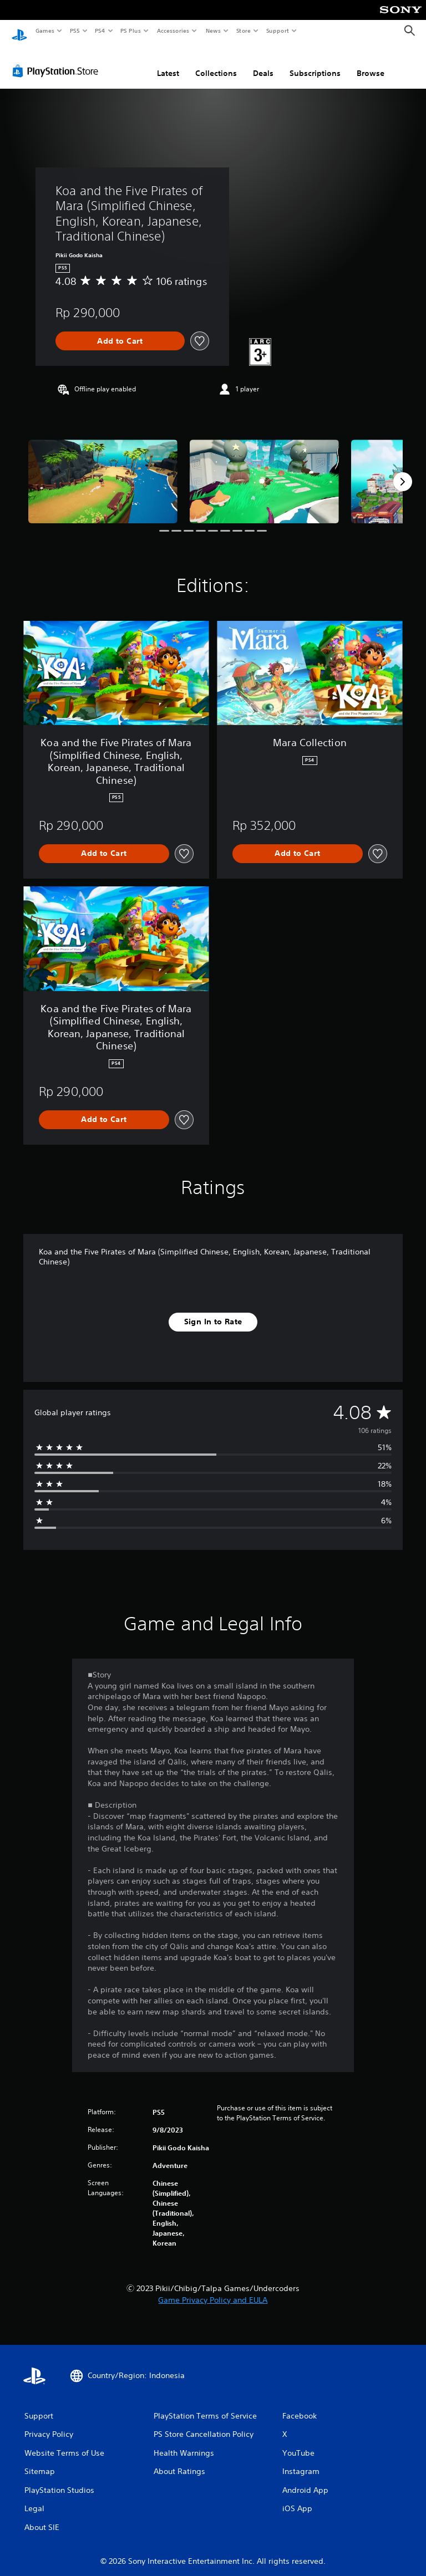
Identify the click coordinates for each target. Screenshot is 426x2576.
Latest (168, 63)
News (213, 30)
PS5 (74, 30)
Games (44, 30)
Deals (263, 63)
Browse (370, 63)
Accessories (172, 30)
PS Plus (130, 30)
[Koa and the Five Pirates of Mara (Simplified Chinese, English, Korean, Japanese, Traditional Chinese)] (103, 471)
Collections (216, 63)
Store (243, 30)
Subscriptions (315, 63)
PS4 (99, 30)
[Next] (402, 471)
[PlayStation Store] (57, 60)
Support (277, 30)
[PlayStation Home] (19, 31)
